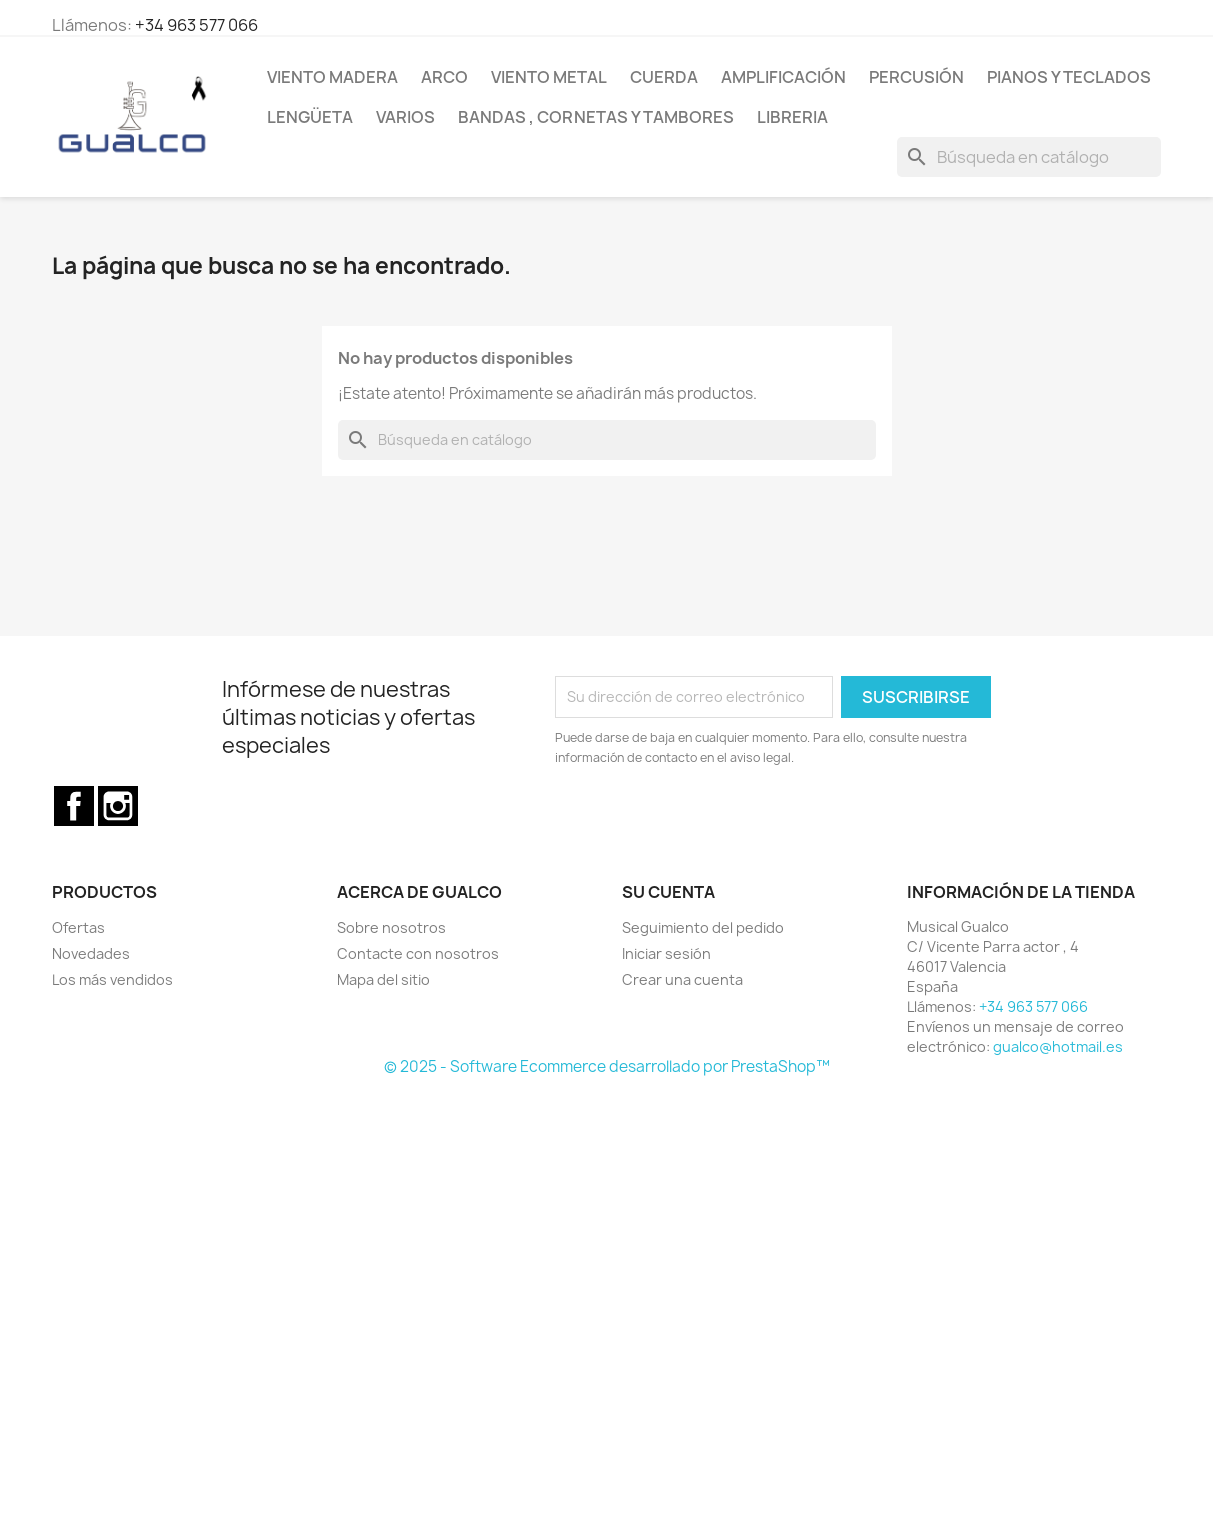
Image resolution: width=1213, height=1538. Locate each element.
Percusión (916, 77)
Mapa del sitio (383, 979)
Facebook (74, 806)
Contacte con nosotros (418, 953)
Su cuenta (668, 892)
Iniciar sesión (666, 953)
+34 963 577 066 (196, 25)
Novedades (91, 953)
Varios (405, 117)
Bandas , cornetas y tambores (596, 117)
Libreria (792, 117)
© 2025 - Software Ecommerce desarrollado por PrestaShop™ (607, 1066)
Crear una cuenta (682, 979)
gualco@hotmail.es (1058, 1046)
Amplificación (783, 77)
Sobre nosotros (391, 927)
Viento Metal (549, 77)
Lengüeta (310, 117)
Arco (444, 77)
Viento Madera (332, 77)
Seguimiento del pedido (703, 927)
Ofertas (78, 927)
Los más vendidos (112, 979)
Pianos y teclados (1069, 77)
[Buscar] (1029, 157)
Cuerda (664, 77)
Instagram (118, 806)
